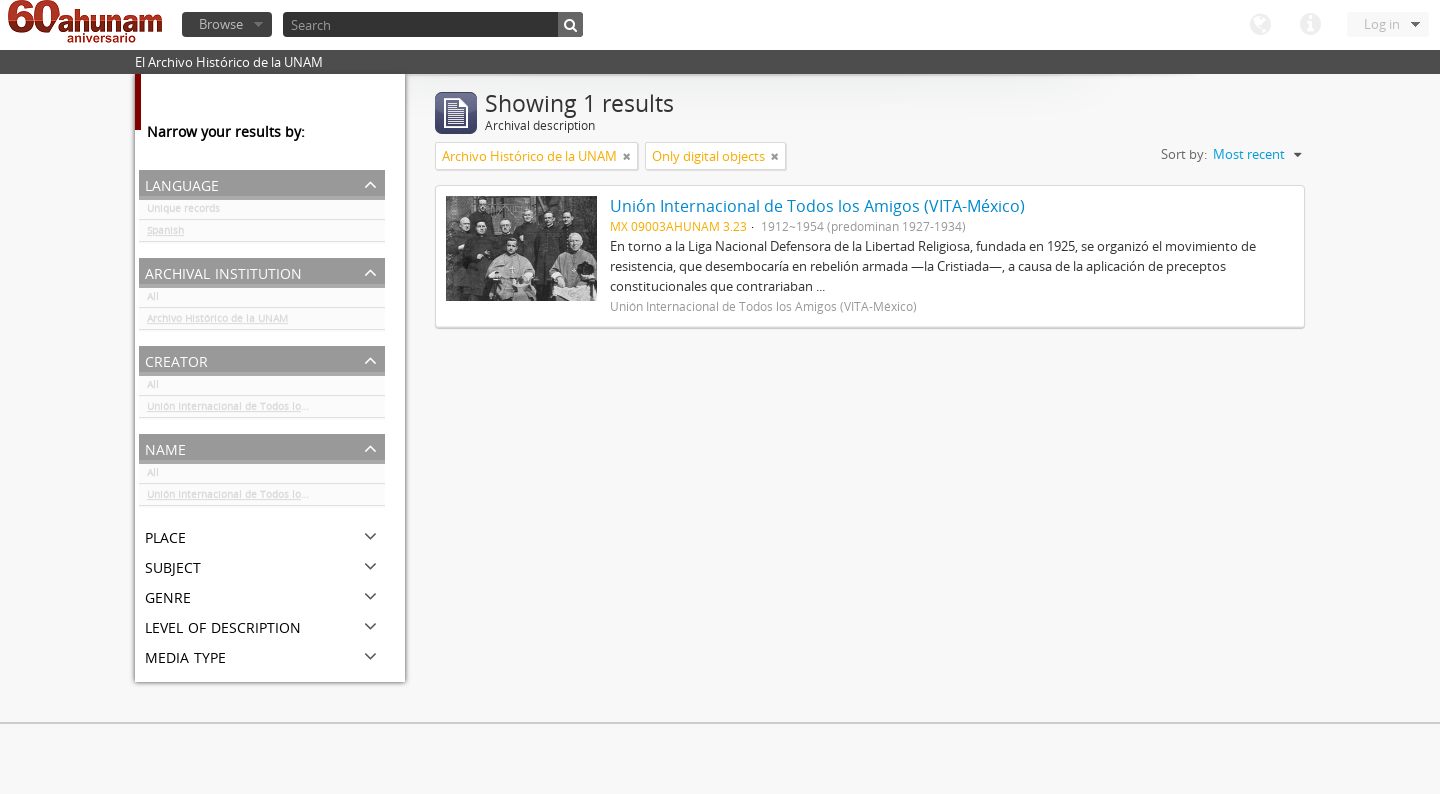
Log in (1382, 24)
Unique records (183, 212)
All (153, 300)
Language (1260, 25)
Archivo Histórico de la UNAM (217, 322)
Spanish (165, 234)
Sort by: (1184, 154)
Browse (221, 24)
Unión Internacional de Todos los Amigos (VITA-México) (266, 410)
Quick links (1310, 25)
